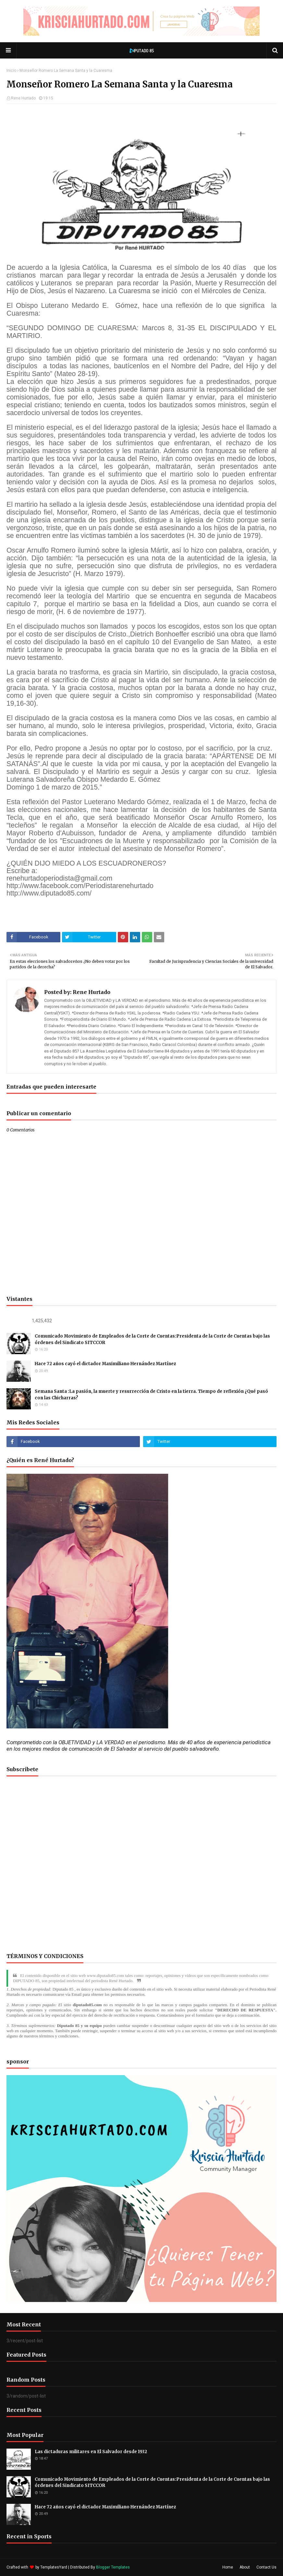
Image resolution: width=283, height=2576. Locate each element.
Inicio (11, 70)
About (245, 2567)
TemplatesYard (53, 2567)
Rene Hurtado (23, 98)
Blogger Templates (113, 2567)
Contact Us (266, 2567)
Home (227, 2567)
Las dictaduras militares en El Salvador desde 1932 (91, 2451)
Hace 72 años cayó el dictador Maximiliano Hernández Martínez (105, 1363)
